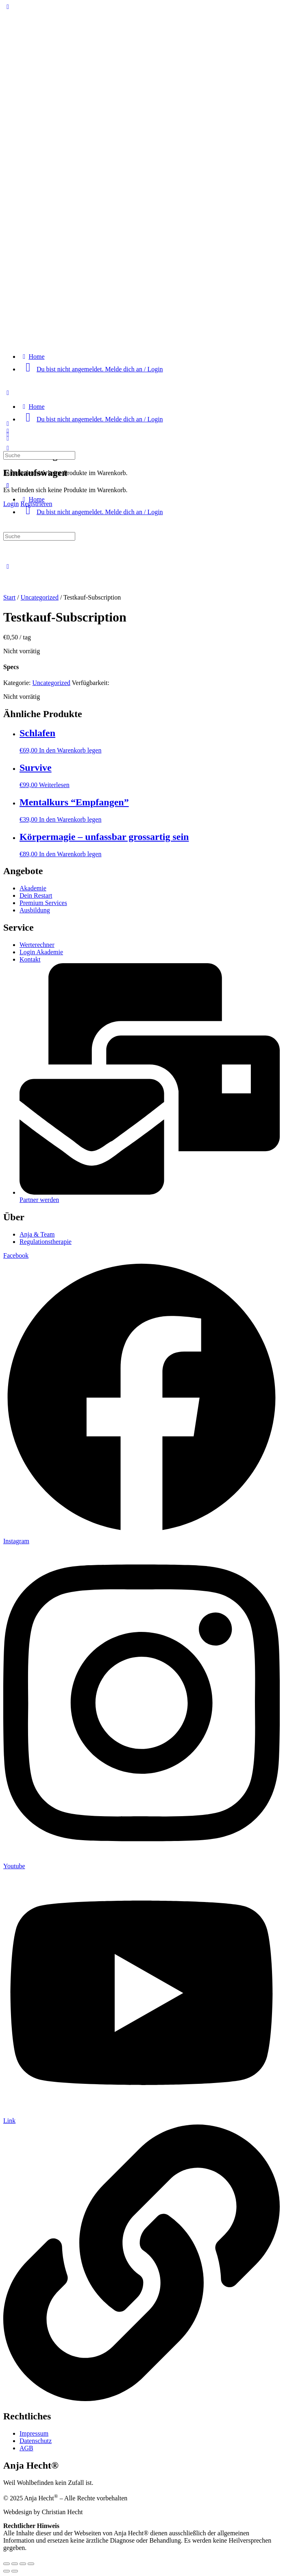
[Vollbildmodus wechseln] (14, 2564)
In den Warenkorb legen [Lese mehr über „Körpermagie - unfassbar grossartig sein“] (70, 854)
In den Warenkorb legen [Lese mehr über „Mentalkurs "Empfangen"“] (70, 819)
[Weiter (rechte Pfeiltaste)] (14, 2571)
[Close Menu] (7, 485)
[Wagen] (7, 438)
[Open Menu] (7, 423)
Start (9, 597)
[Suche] (7, 448)
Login (11, 503)
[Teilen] (23, 2564)
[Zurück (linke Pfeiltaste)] (6, 2571)
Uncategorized (40, 597)
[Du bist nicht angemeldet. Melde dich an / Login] (91, 369)
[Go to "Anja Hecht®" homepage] (141, 342)
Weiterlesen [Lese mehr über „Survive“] (54, 784)
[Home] (32, 356)
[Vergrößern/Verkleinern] (6, 2564)
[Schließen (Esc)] (31, 2564)
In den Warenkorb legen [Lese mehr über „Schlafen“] (70, 750)
